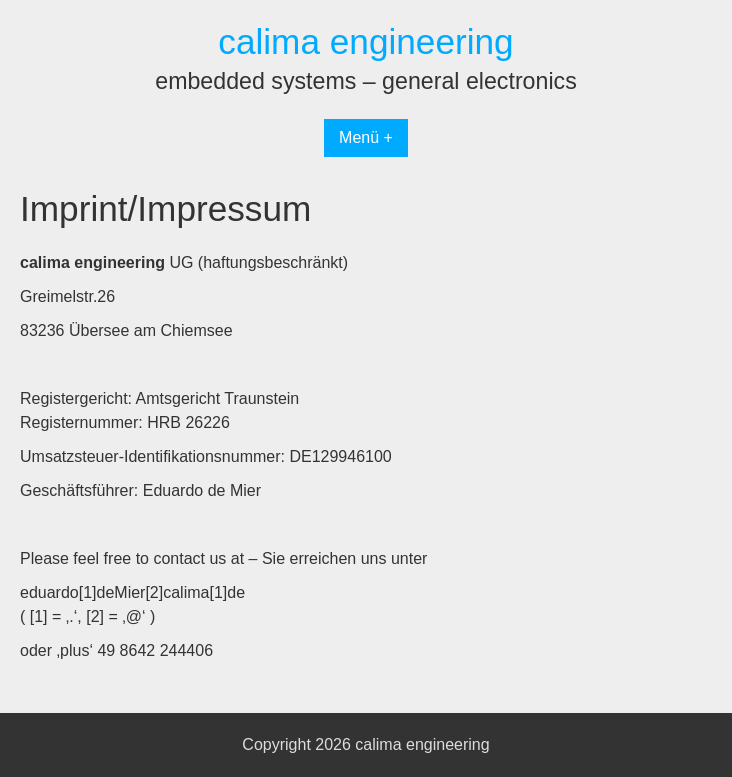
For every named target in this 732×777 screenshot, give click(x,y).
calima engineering (365, 41)
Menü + (366, 137)
